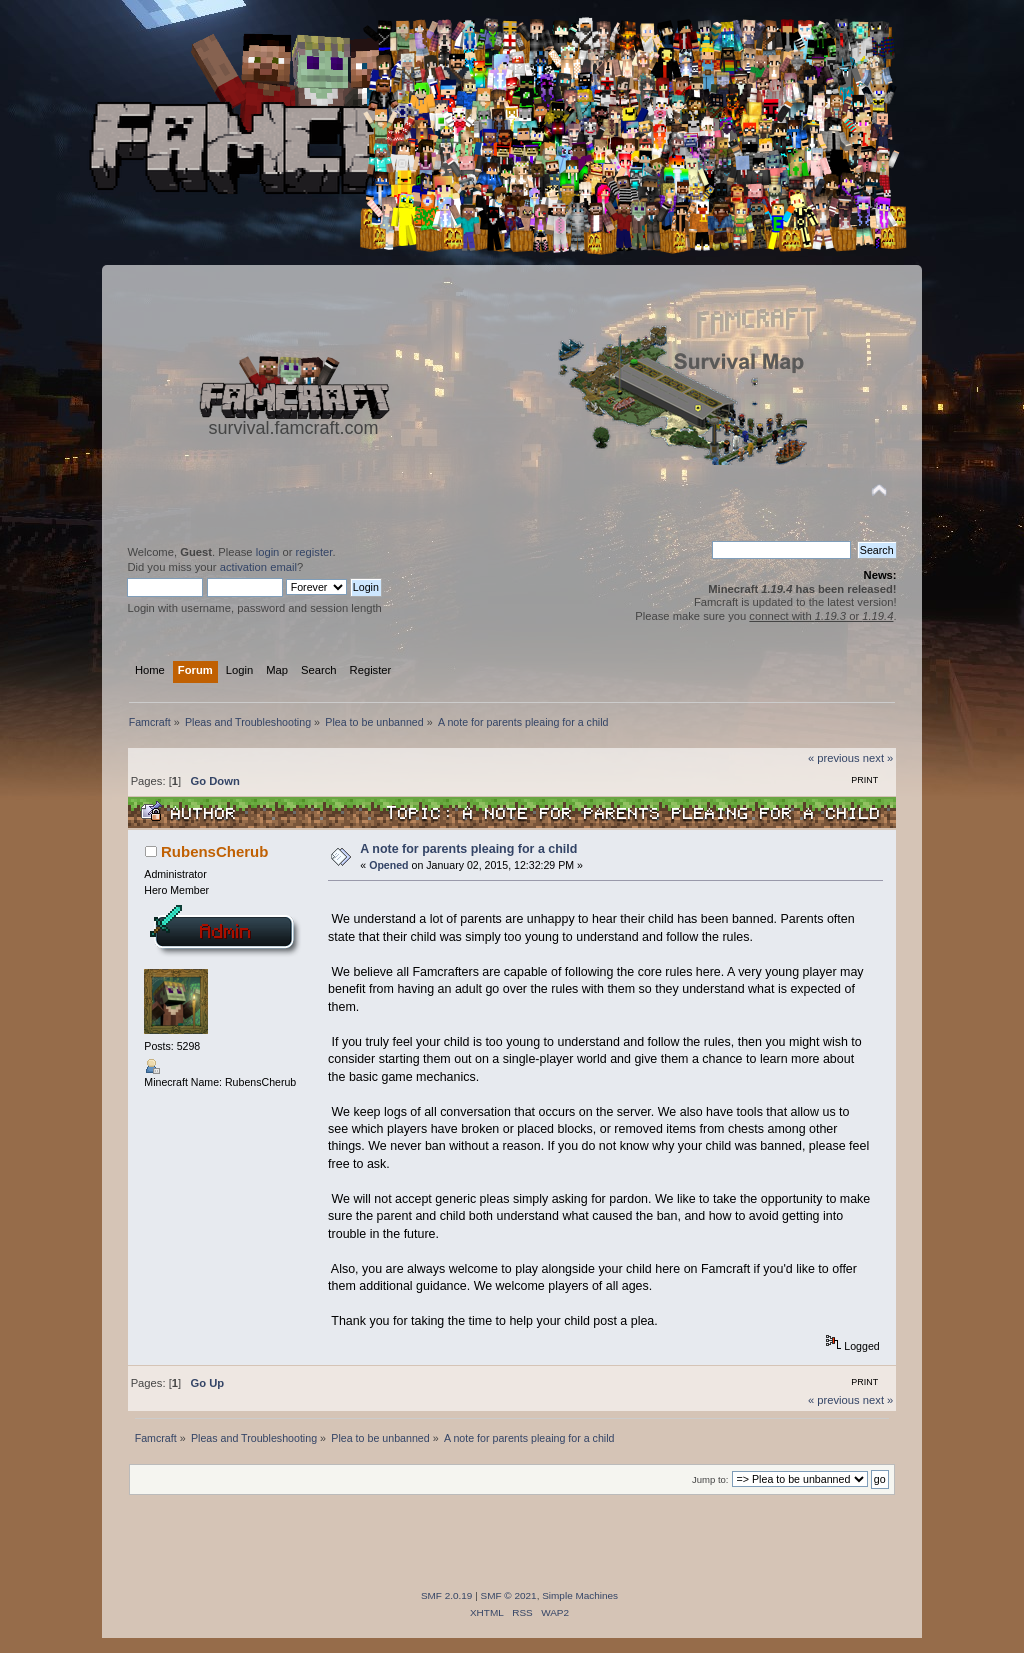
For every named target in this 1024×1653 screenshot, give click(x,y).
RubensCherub (214, 851)
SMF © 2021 (509, 1595)
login (268, 552)
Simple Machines (580, 1595)
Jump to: (710, 1479)
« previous (834, 758)
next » (878, 758)
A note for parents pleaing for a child (468, 849)
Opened (388, 865)
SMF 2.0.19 (447, 1595)
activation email (258, 567)
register (314, 552)
